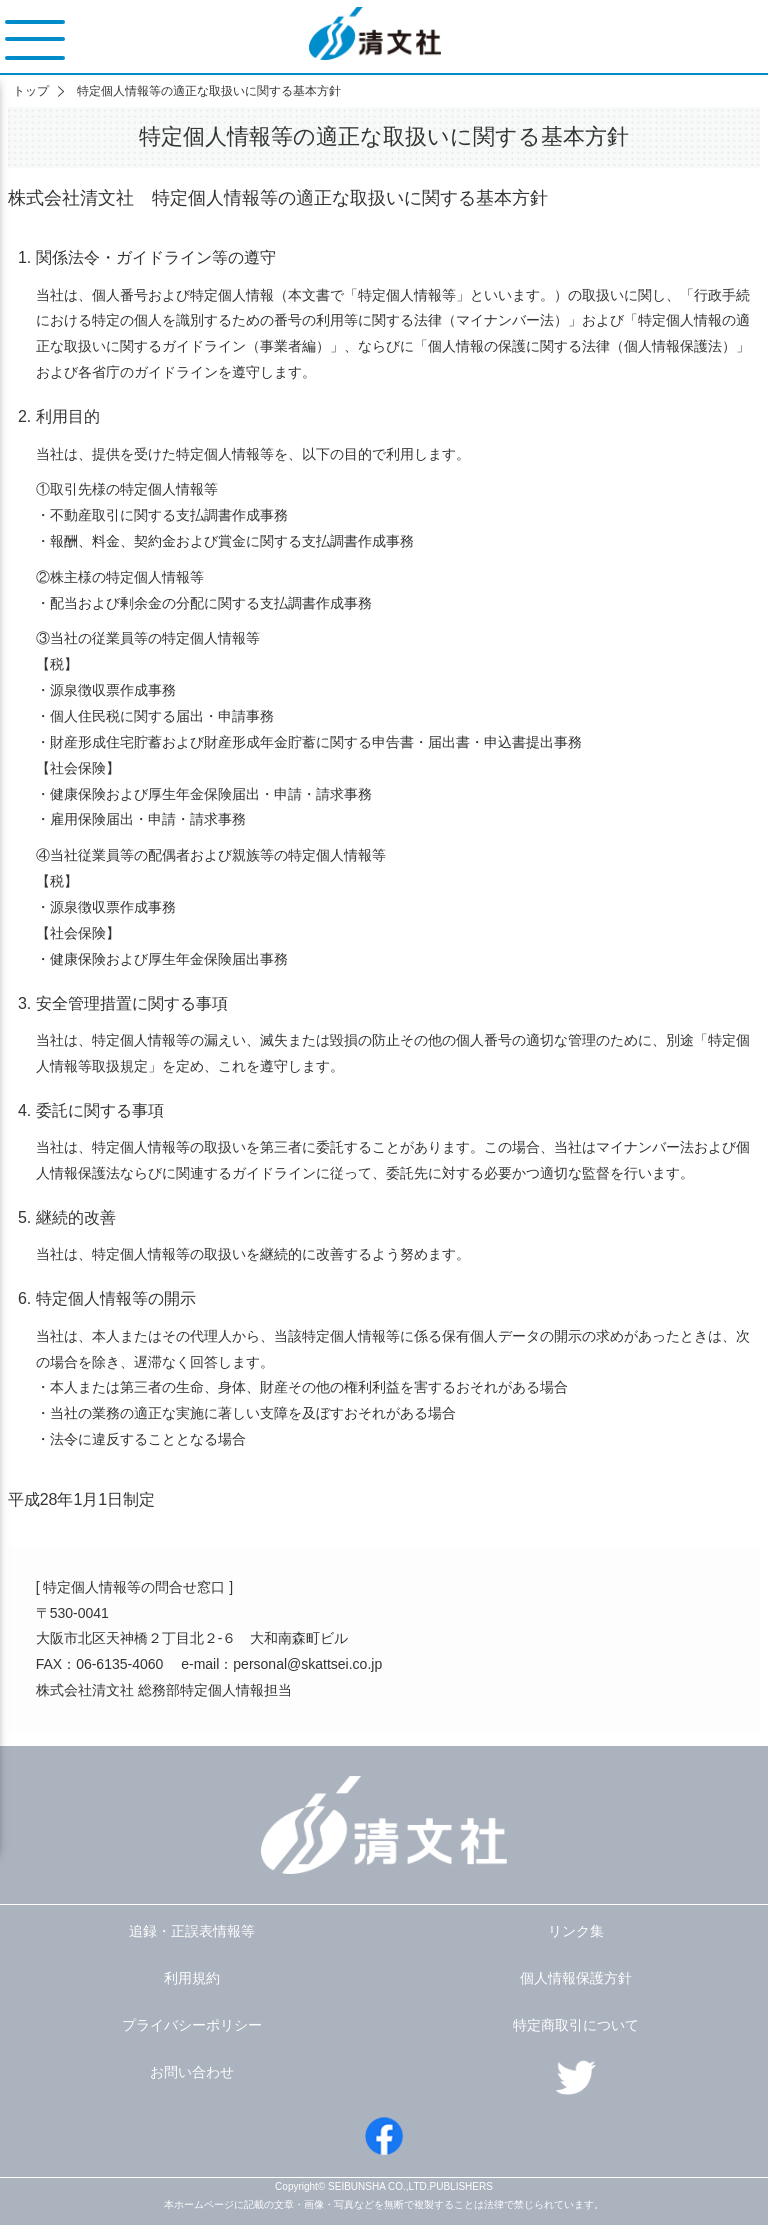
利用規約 (192, 1978)
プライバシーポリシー (192, 2025)
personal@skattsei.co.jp (307, 1664)
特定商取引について (576, 2025)
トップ (31, 91)
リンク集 (576, 1931)
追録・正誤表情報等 (192, 1931)
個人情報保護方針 (576, 1978)
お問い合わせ (192, 2072)
